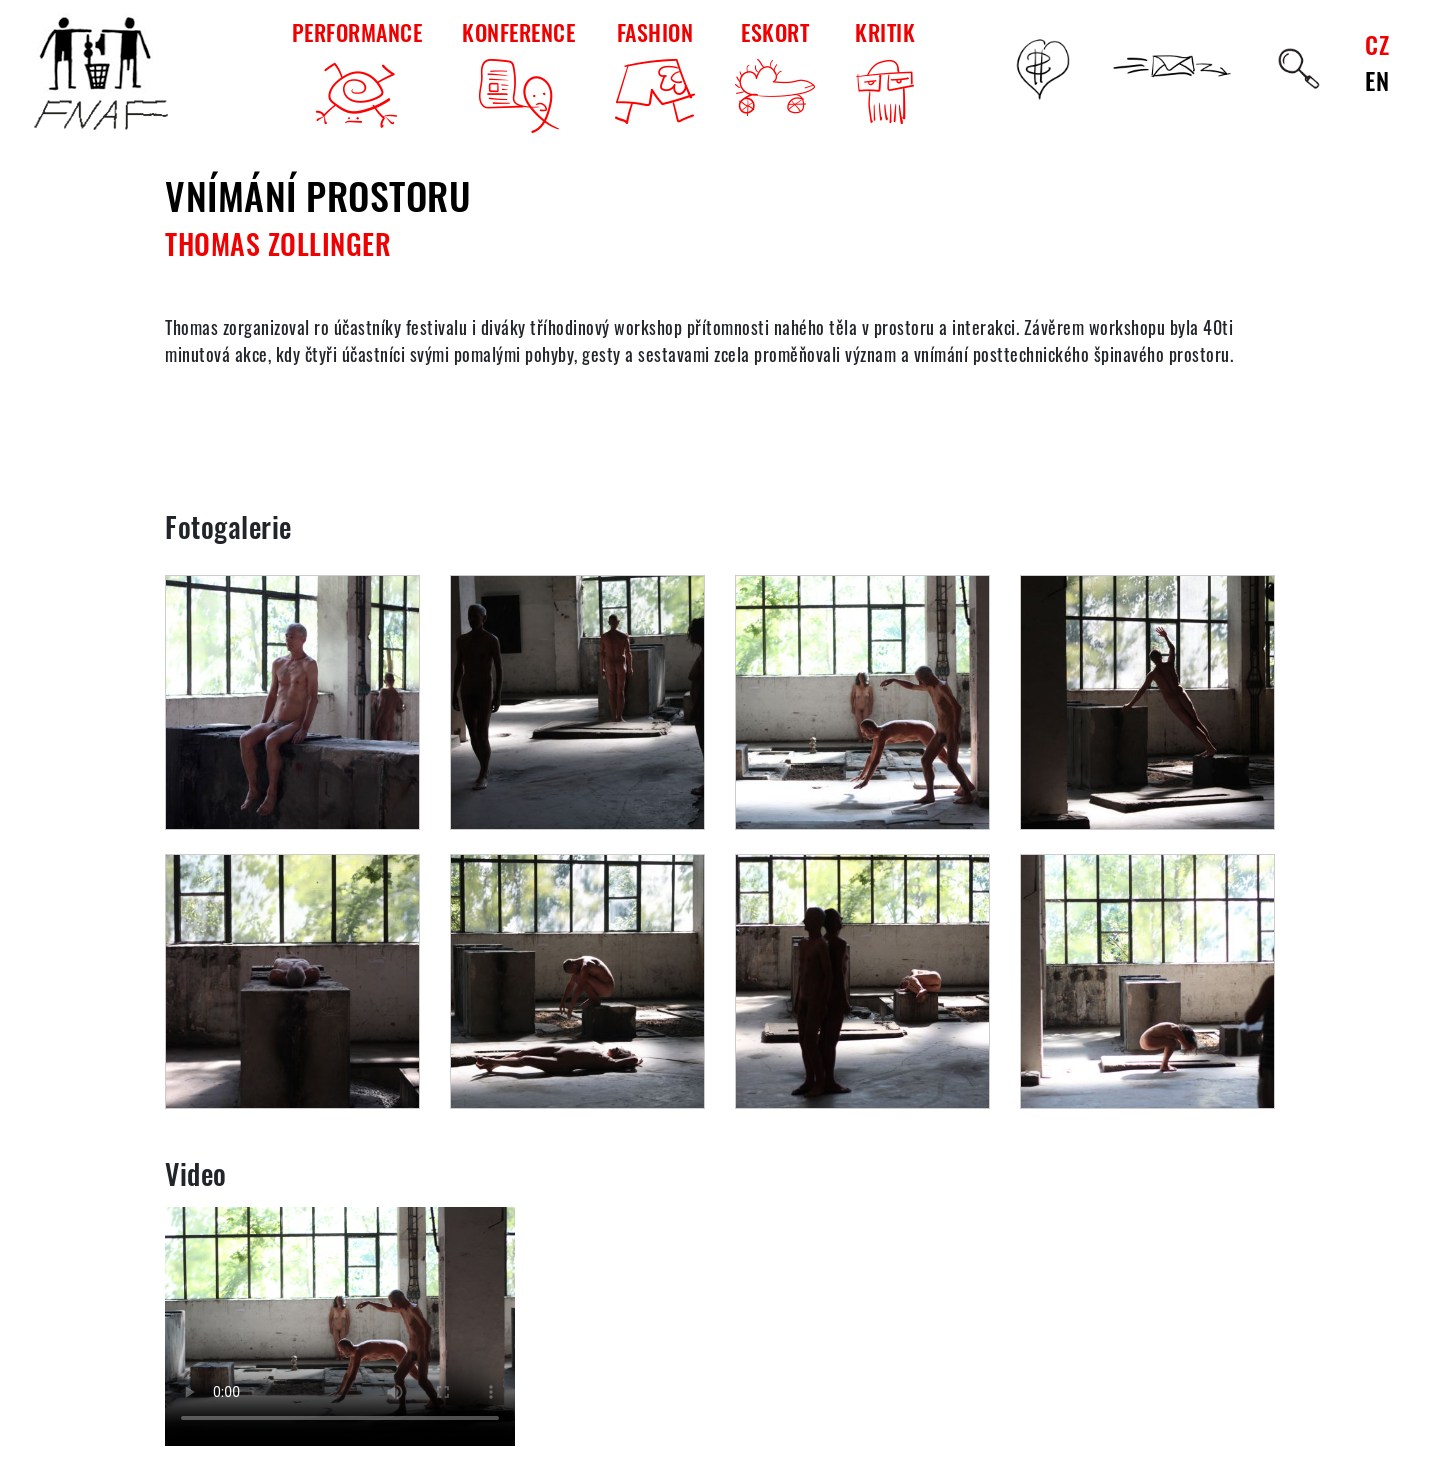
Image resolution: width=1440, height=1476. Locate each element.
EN (1377, 80)
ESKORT (775, 66)
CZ (1377, 44)
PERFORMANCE (357, 74)
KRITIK (885, 74)
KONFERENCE (518, 74)
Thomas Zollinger (278, 243)
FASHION (655, 70)
